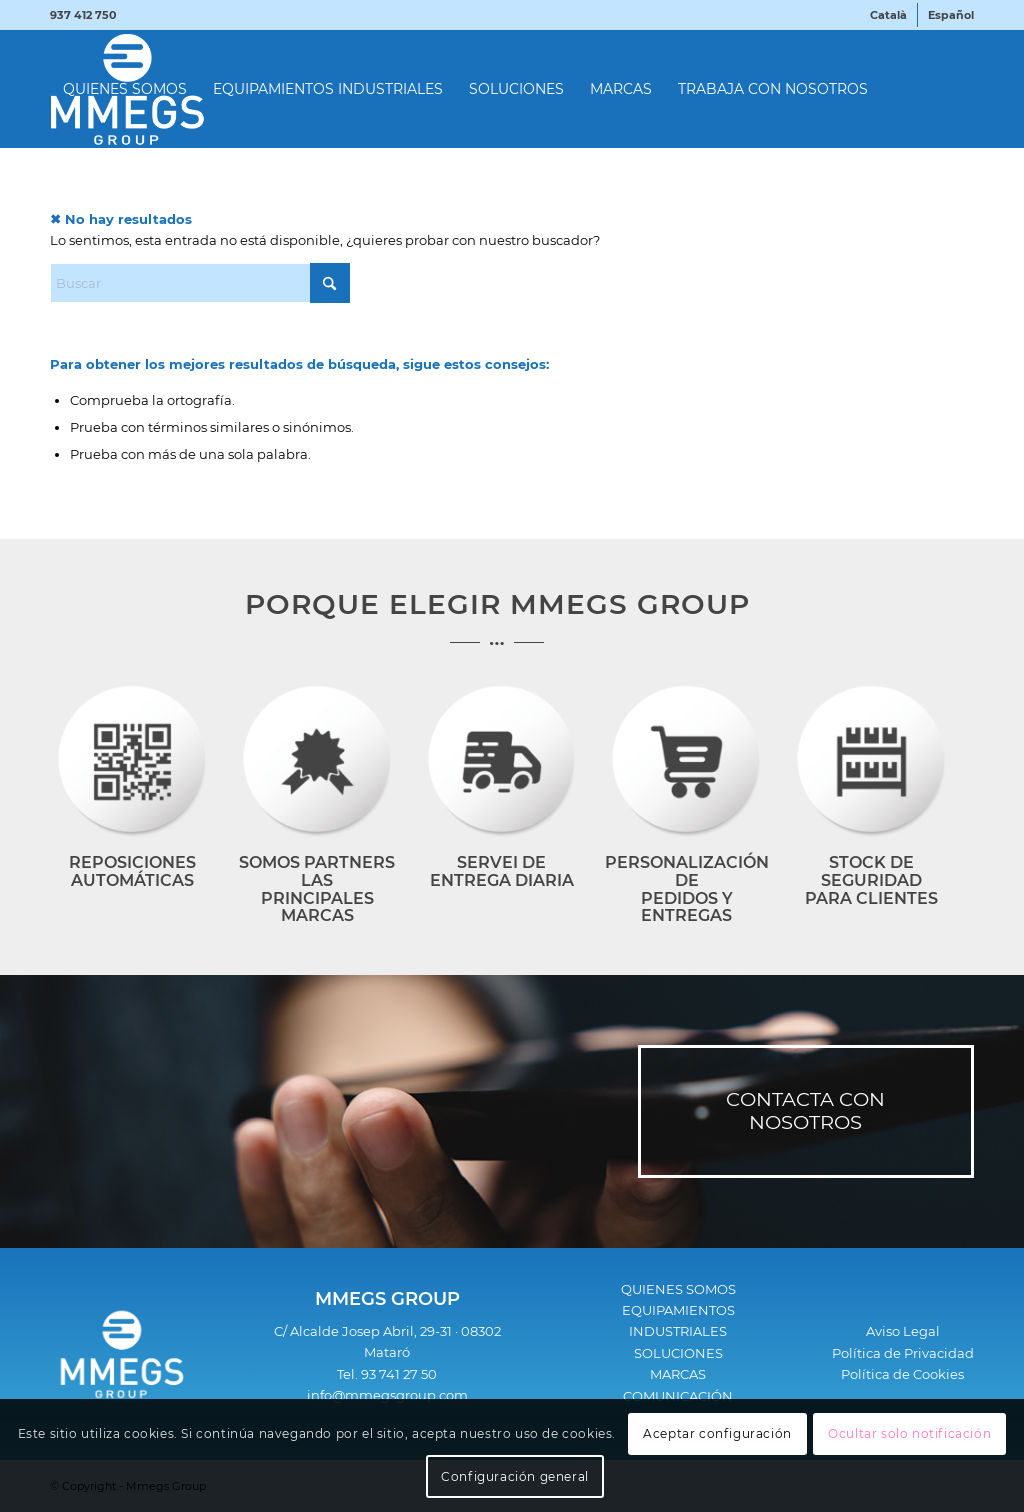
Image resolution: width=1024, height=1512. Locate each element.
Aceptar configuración (717, 1433)
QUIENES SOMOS (678, 1289)
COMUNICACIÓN (678, 1396)
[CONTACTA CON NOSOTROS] (806, 1111)
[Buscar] (200, 283)
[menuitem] (889, 15)
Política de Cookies (902, 1374)
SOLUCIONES (678, 1353)
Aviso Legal (903, 1331)
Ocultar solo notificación (909, 1433)
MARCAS (678, 1374)
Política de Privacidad (903, 1353)
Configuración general (515, 1476)
